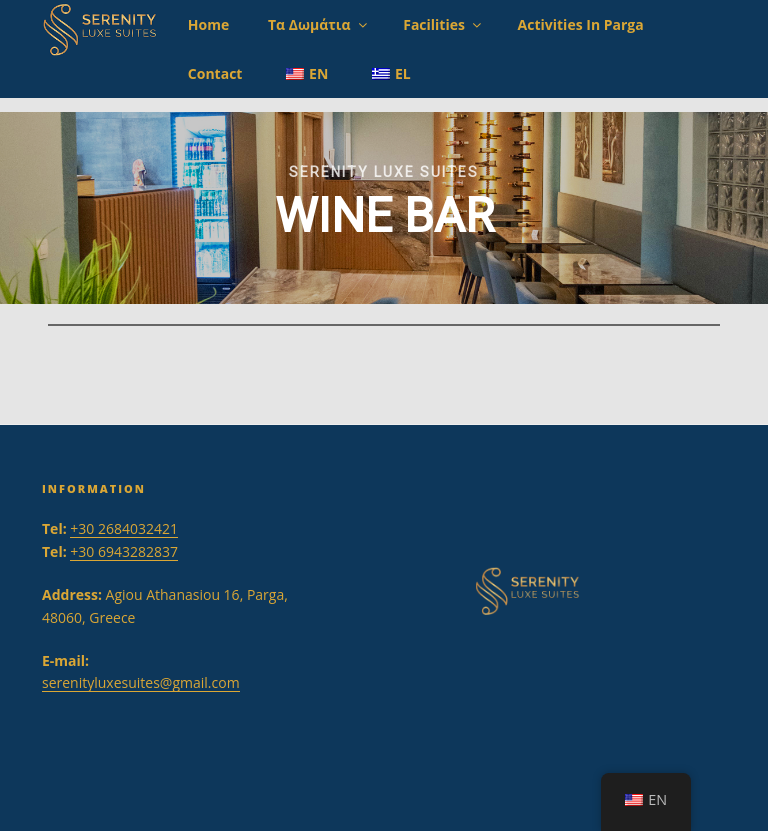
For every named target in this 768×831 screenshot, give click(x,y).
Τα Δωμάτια (319, 24)
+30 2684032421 (124, 528)
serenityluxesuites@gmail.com (141, 682)
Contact (215, 73)
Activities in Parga (581, 24)
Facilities (443, 24)
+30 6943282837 (124, 551)
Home (208, 24)
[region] (384, 208)
